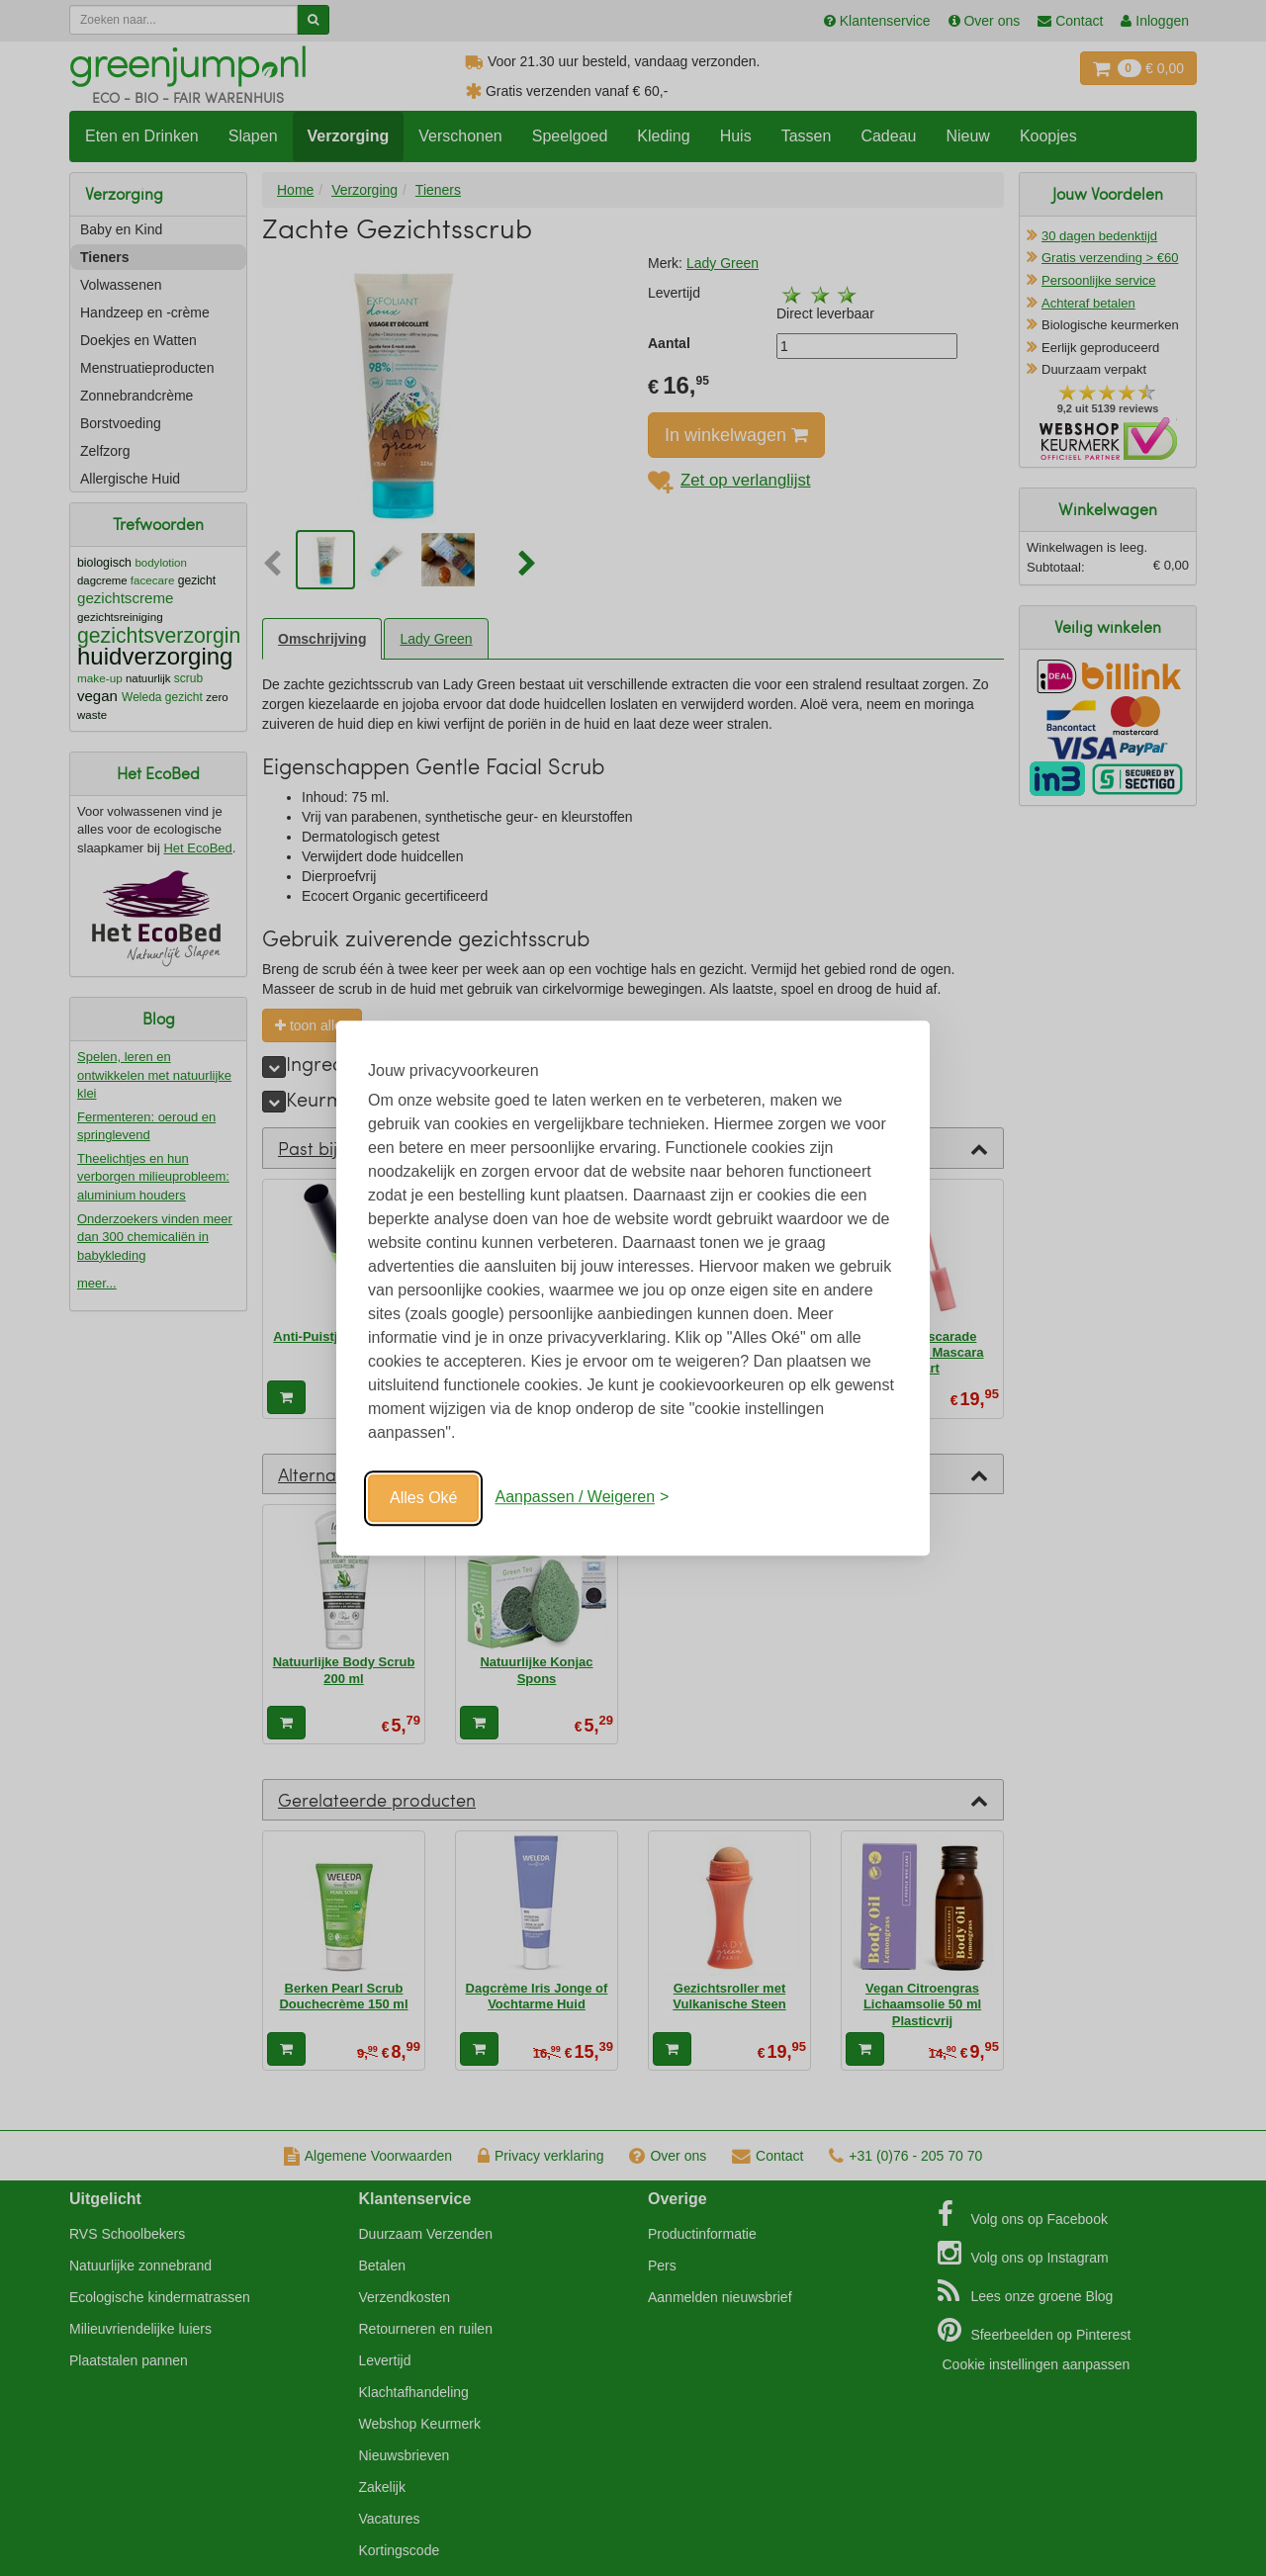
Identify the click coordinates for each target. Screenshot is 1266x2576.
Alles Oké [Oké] (423, 1497)
